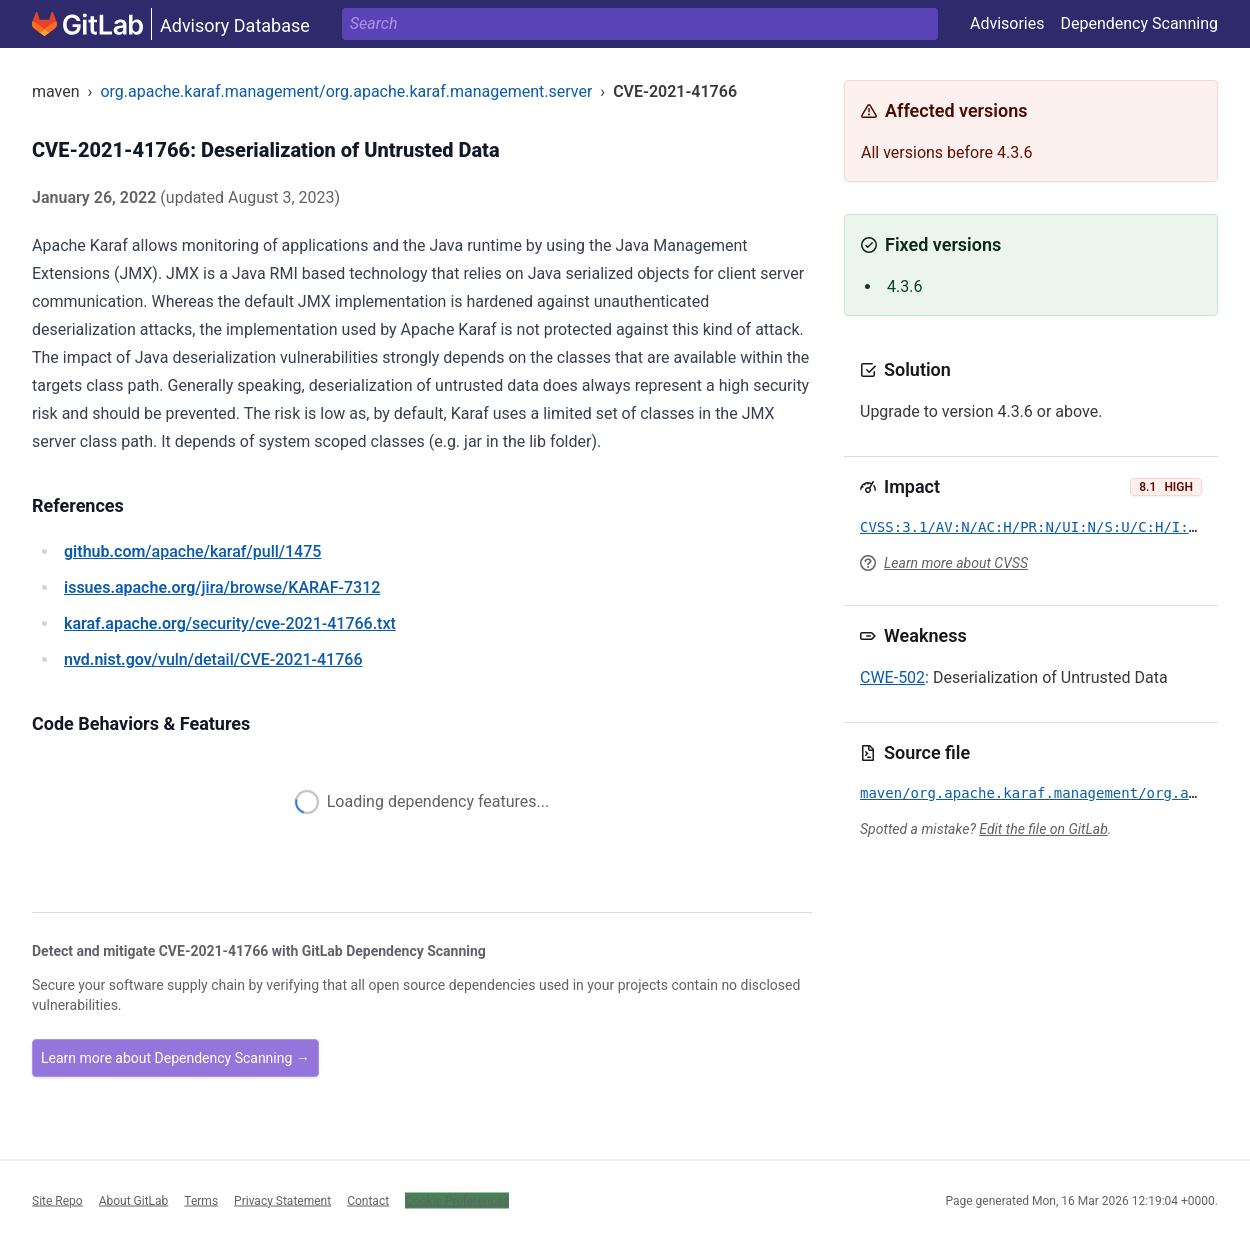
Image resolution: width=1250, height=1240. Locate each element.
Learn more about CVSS (956, 563)
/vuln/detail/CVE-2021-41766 (213, 659)
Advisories (1007, 23)
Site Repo (57, 1200)
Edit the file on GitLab (1043, 829)
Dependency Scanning (1139, 23)
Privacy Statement (282, 1200)
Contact (368, 1200)
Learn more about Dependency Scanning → (175, 1058)
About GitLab (134, 1200)
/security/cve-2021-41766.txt (230, 623)
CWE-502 (892, 677)
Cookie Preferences (457, 1200)
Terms (201, 1200)
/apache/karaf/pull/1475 (192, 551)
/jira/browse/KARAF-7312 (222, 587)
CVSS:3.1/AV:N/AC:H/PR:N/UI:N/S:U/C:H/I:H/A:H (1045, 527)
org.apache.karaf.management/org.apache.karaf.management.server (346, 91)
